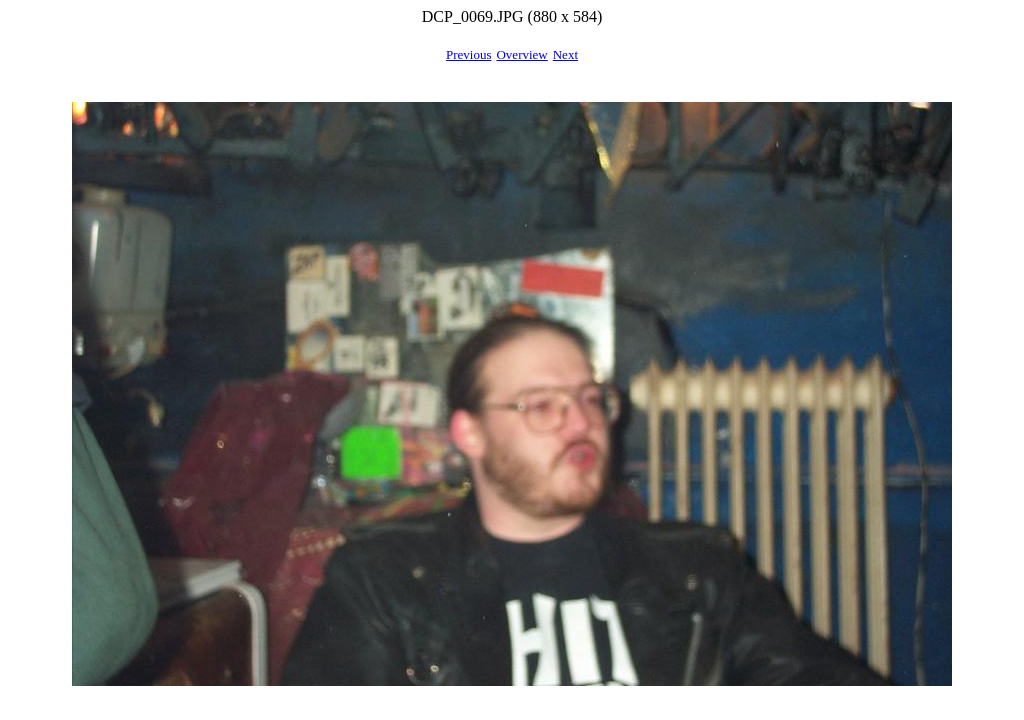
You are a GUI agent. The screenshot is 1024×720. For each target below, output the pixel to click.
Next (565, 54)
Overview (521, 54)
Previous (469, 54)
